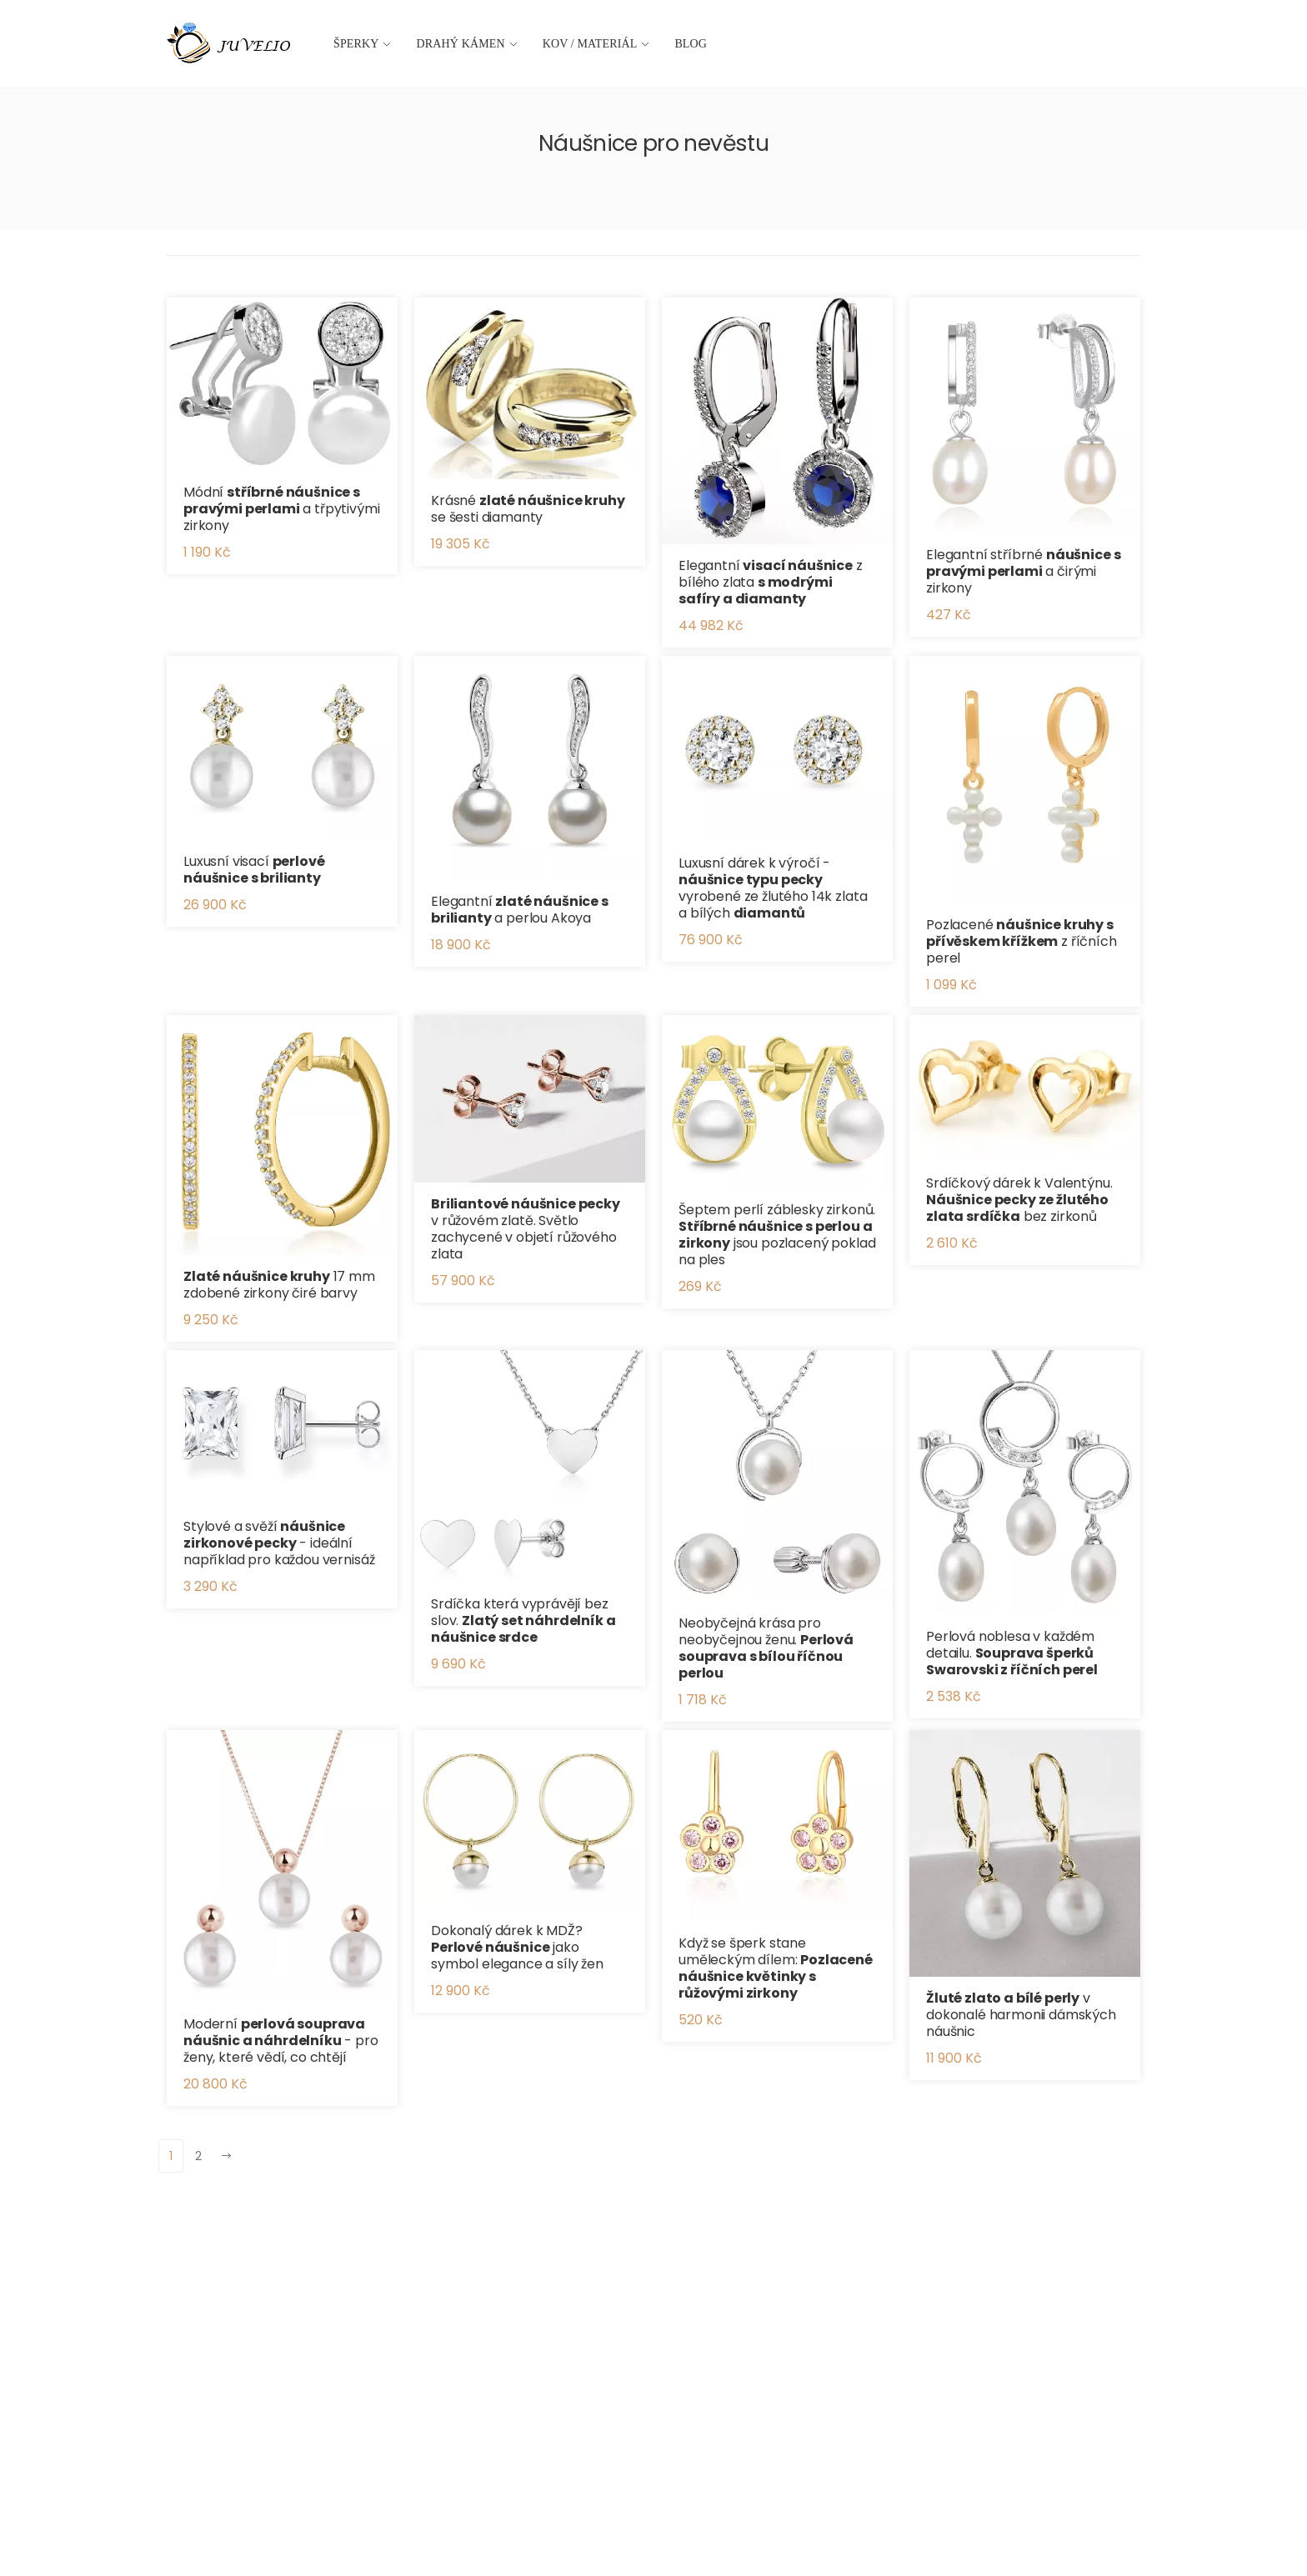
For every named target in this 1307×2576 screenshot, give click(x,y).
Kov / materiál (590, 44)
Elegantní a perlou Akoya (519, 910)
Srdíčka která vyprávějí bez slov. (523, 1620)
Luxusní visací (254, 870)
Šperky (356, 44)
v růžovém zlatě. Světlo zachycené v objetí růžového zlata (525, 1228)
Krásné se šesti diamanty (528, 509)
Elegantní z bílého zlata (771, 582)
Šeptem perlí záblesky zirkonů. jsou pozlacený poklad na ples (777, 1234)
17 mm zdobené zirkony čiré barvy (279, 1285)
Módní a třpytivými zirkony (281, 509)
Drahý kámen (461, 44)
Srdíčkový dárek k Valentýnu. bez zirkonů (1019, 1199)
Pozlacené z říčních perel (1021, 941)
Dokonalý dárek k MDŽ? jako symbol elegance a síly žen (517, 1947)
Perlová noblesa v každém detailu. (1012, 1653)
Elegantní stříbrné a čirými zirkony (1023, 571)
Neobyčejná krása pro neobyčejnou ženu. (766, 1648)
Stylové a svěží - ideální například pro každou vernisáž (278, 1543)
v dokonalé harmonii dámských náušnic (1021, 2014)
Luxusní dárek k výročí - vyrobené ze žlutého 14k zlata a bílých (773, 888)
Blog (690, 44)
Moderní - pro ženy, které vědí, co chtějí (280, 2040)
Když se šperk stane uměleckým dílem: (776, 1968)
